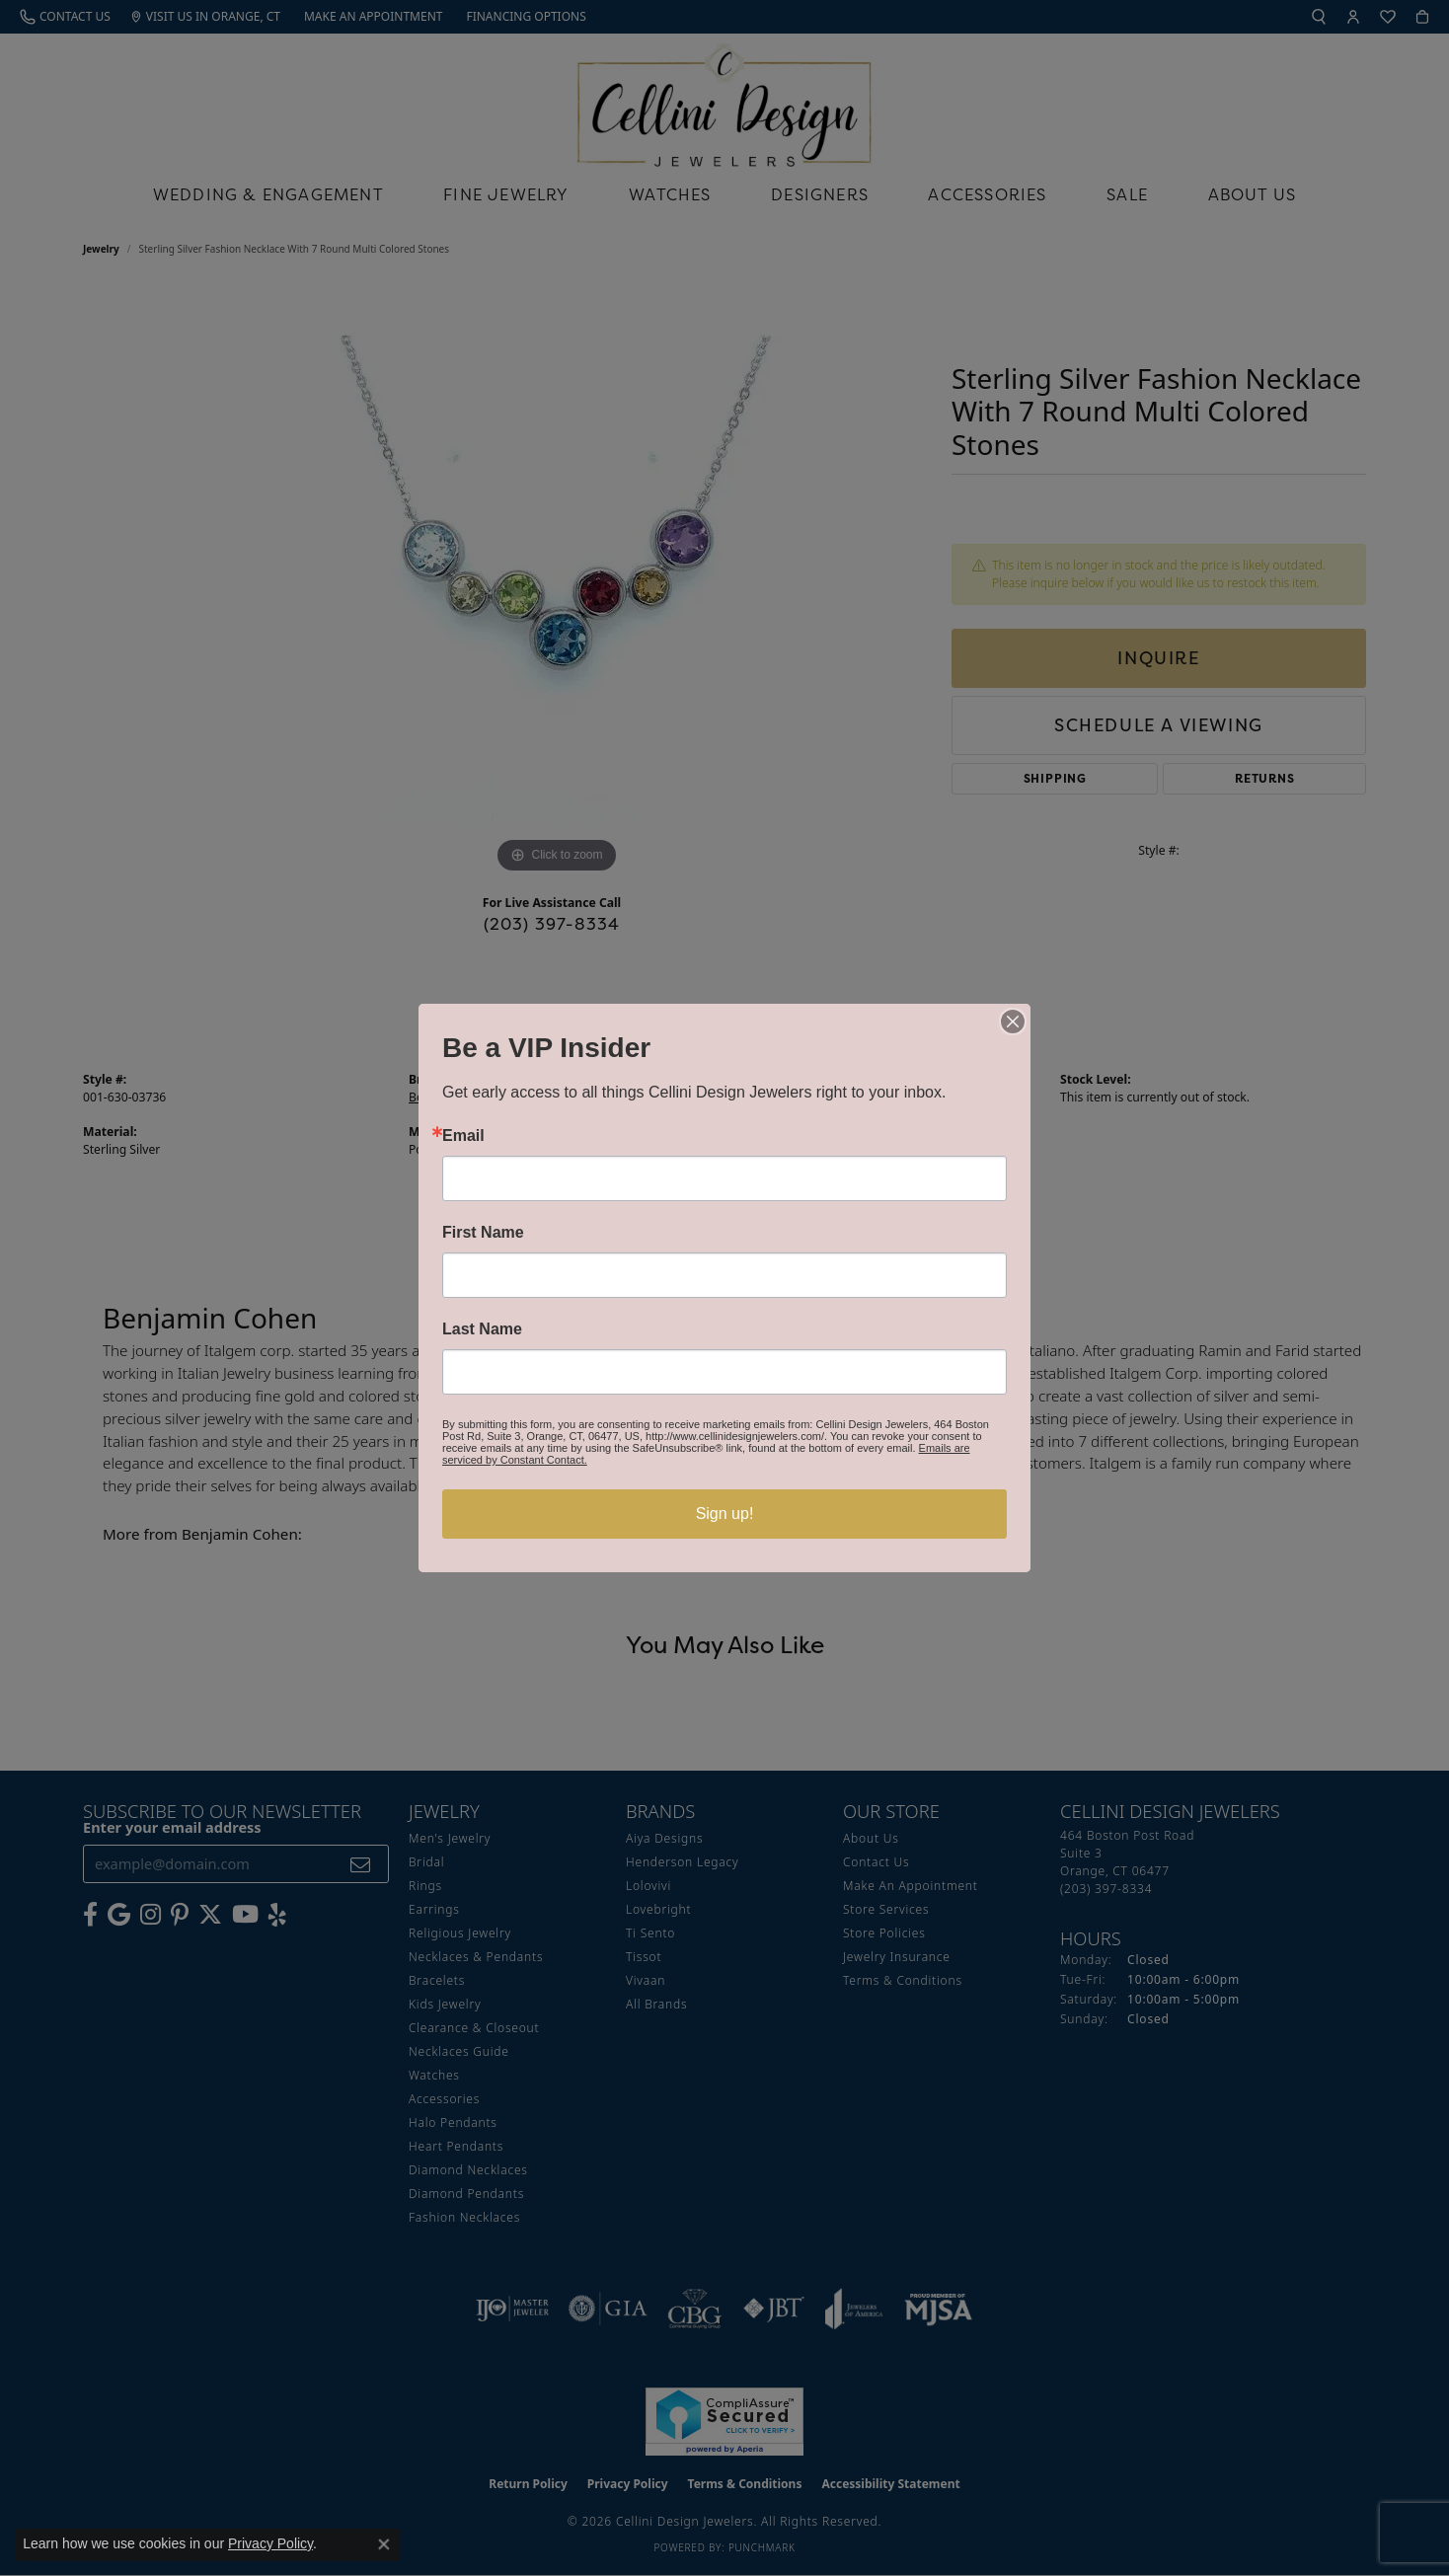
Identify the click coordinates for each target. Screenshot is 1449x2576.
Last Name (482, 1329)
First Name (483, 1233)
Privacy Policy (270, 2543)
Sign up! (725, 1513)
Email (463, 1136)
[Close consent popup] (384, 2544)
